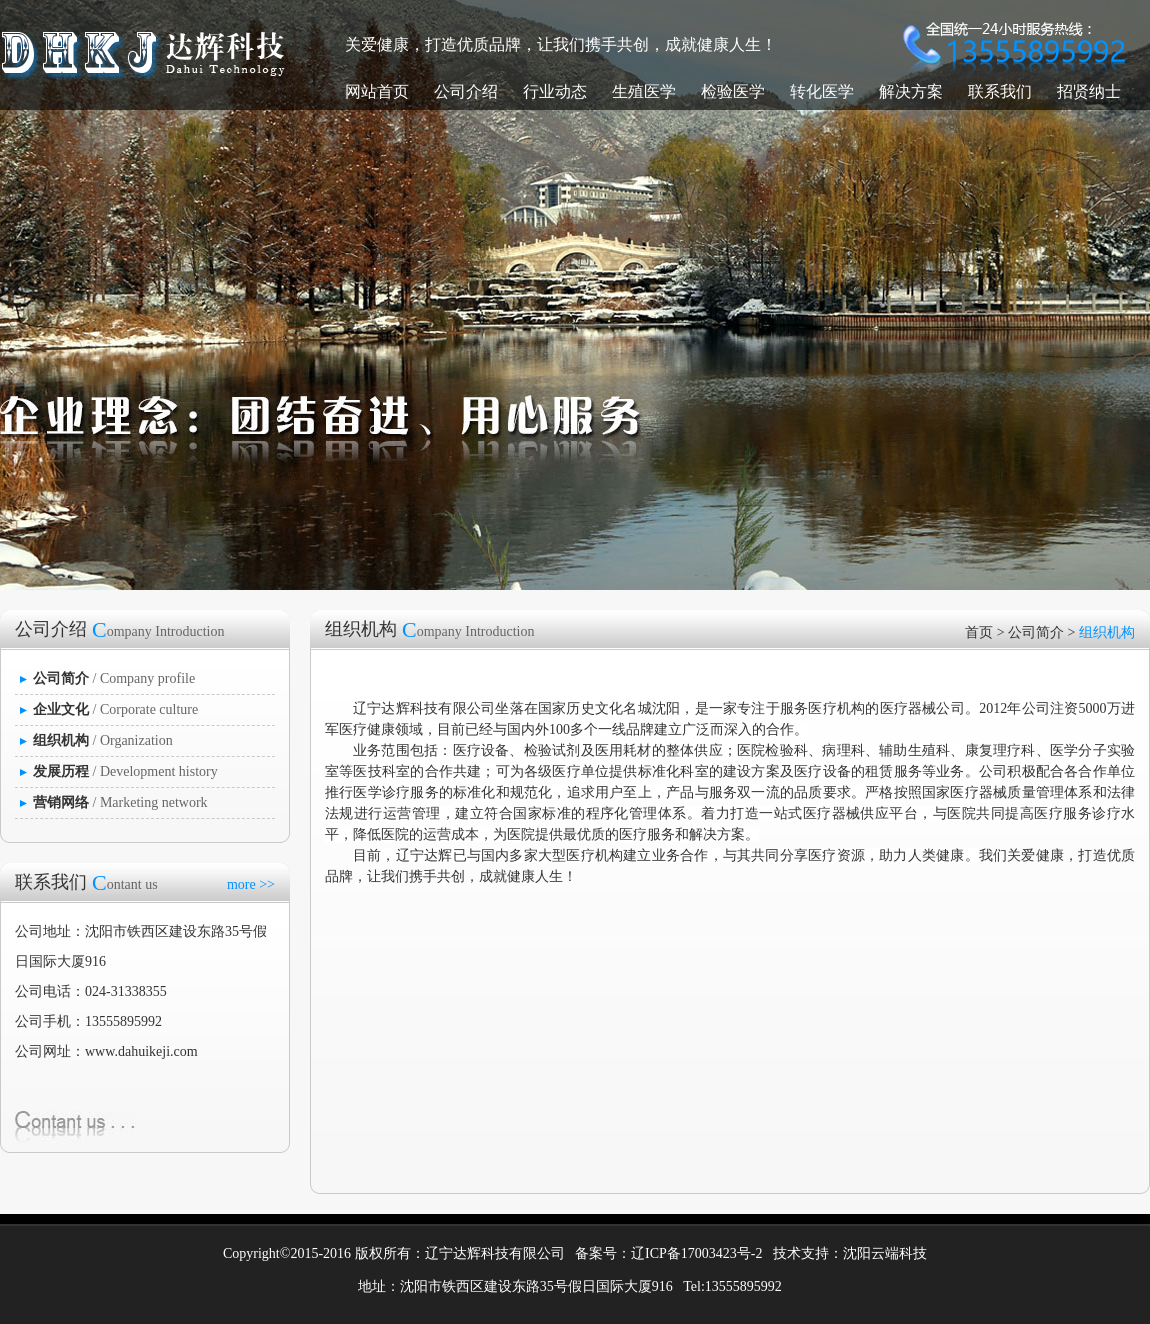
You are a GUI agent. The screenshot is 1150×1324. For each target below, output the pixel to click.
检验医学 (733, 91)
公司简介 (1036, 632)
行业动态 (555, 91)
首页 (979, 632)
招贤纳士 (1089, 91)
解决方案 (911, 91)
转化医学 (822, 91)
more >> (251, 884)
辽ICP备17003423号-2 (696, 1253)
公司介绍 (466, 91)
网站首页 (377, 91)
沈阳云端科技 (885, 1253)
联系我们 (1000, 91)
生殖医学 (644, 91)
